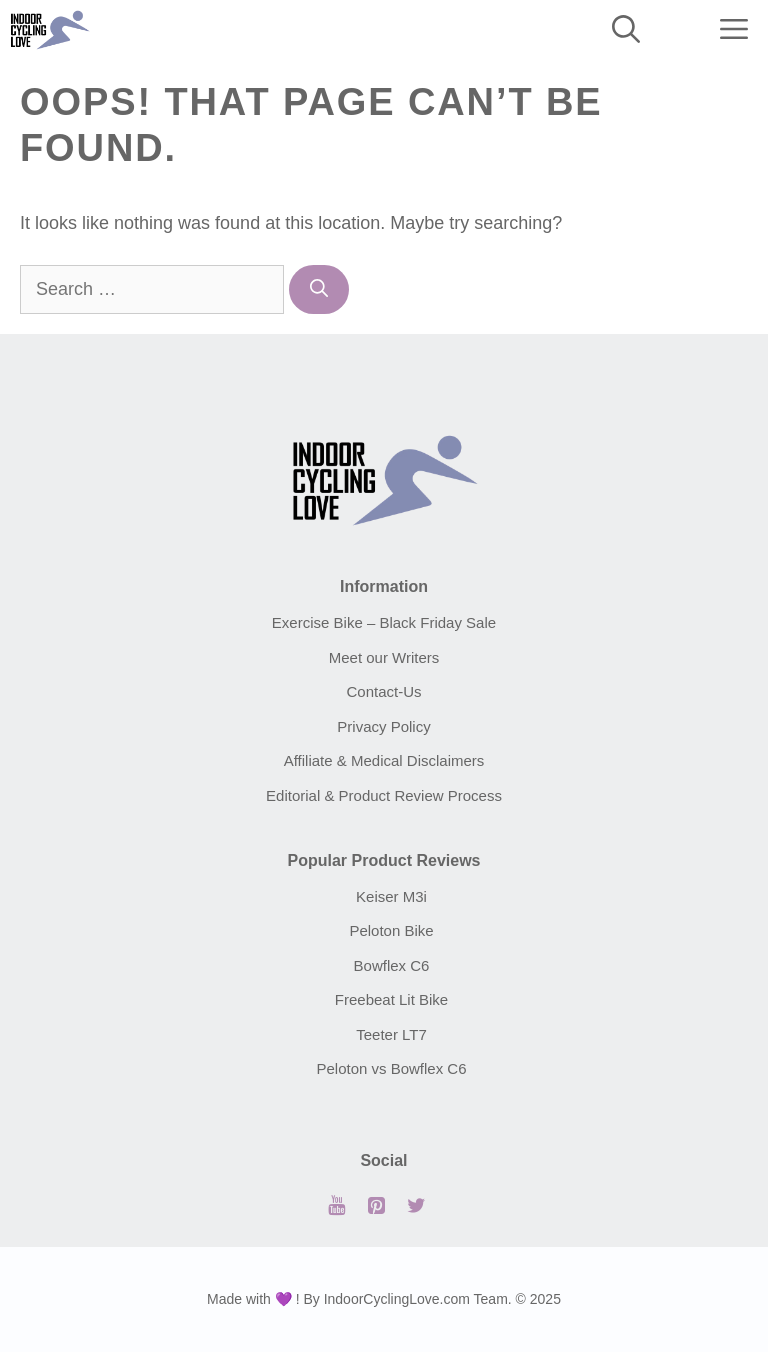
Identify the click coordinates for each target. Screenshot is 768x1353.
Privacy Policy (383, 726)
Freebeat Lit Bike (391, 999)
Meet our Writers (384, 657)
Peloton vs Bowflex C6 (391, 1068)
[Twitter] (416, 1206)
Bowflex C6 (392, 965)
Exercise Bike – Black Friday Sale (384, 622)
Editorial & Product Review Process (384, 795)
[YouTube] (336, 1206)
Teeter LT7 (391, 1034)
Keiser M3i (391, 896)
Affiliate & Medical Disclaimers (384, 760)
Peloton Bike (391, 930)
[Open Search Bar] (626, 30)
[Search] (319, 289)
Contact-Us (383, 691)
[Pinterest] (376, 1206)
